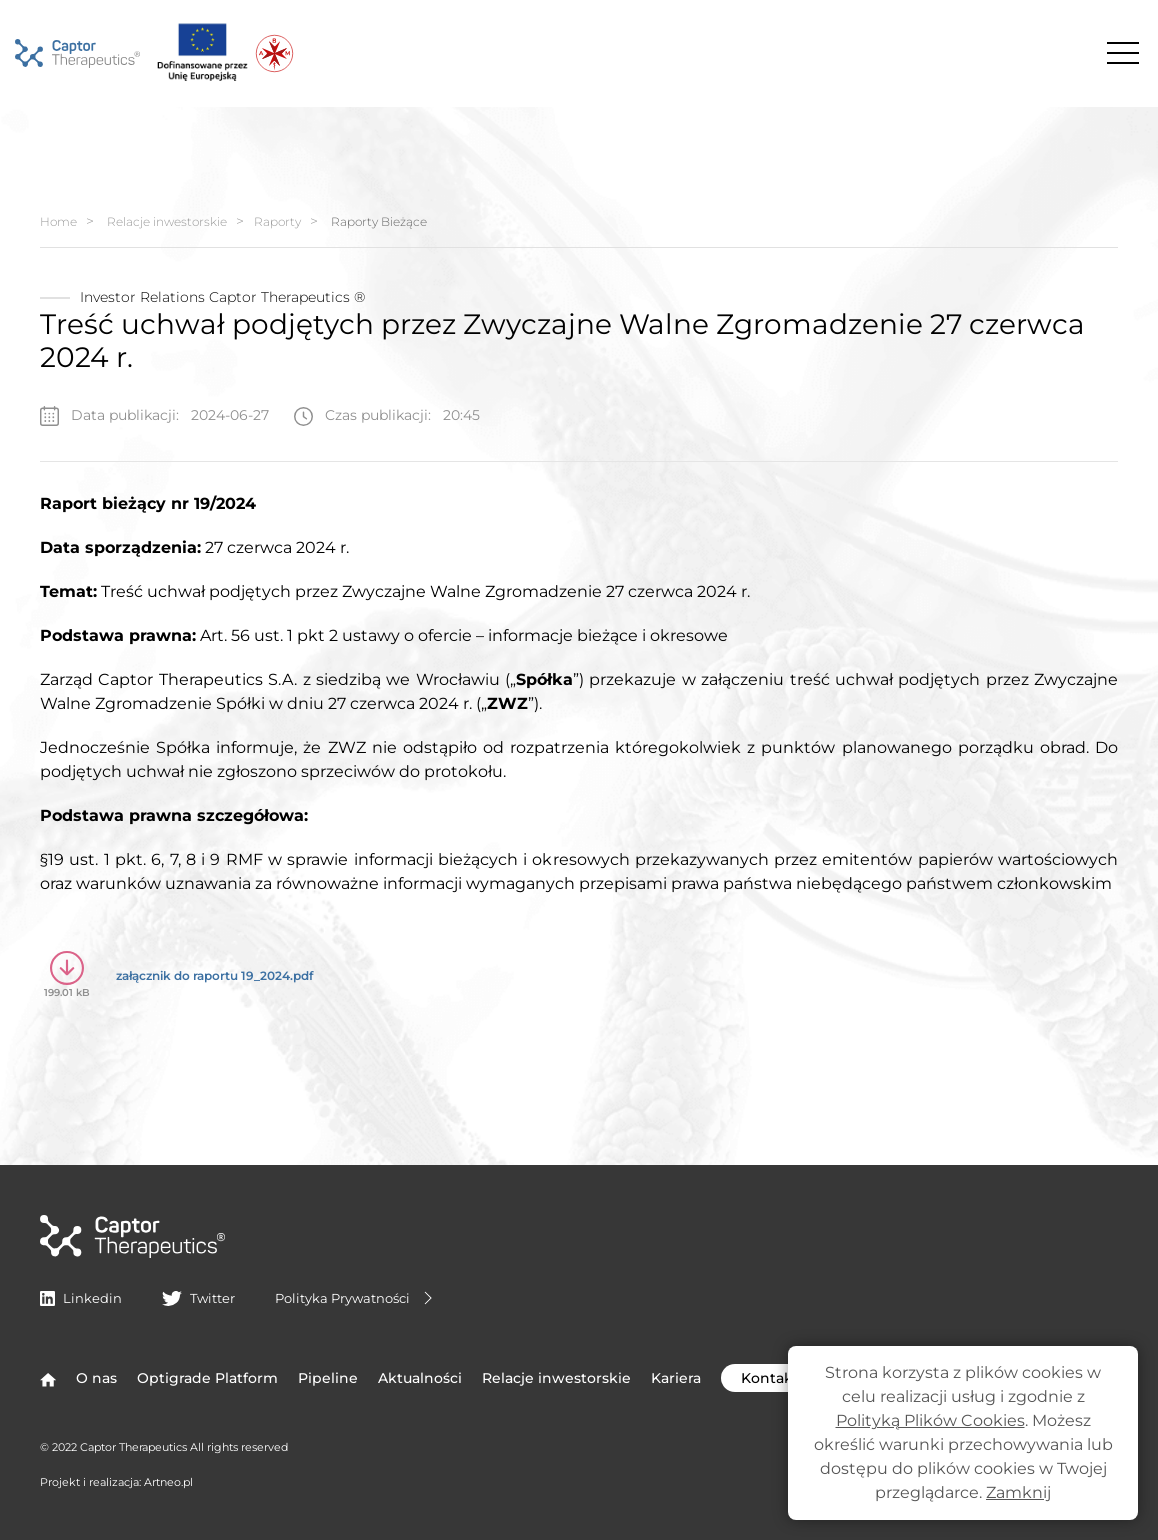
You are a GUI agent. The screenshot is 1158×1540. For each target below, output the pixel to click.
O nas (96, 1378)
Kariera (676, 1378)
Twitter (198, 1298)
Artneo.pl (168, 1482)
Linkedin (81, 1298)
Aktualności (420, 1378)
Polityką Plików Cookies (930, 1420)
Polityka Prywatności (356, 1298)
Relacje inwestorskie (167, 221)
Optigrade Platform (207, 1378)
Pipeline (328, 1378)
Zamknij (1018, 1492)
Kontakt (790, 1378)
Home (58, 221)
